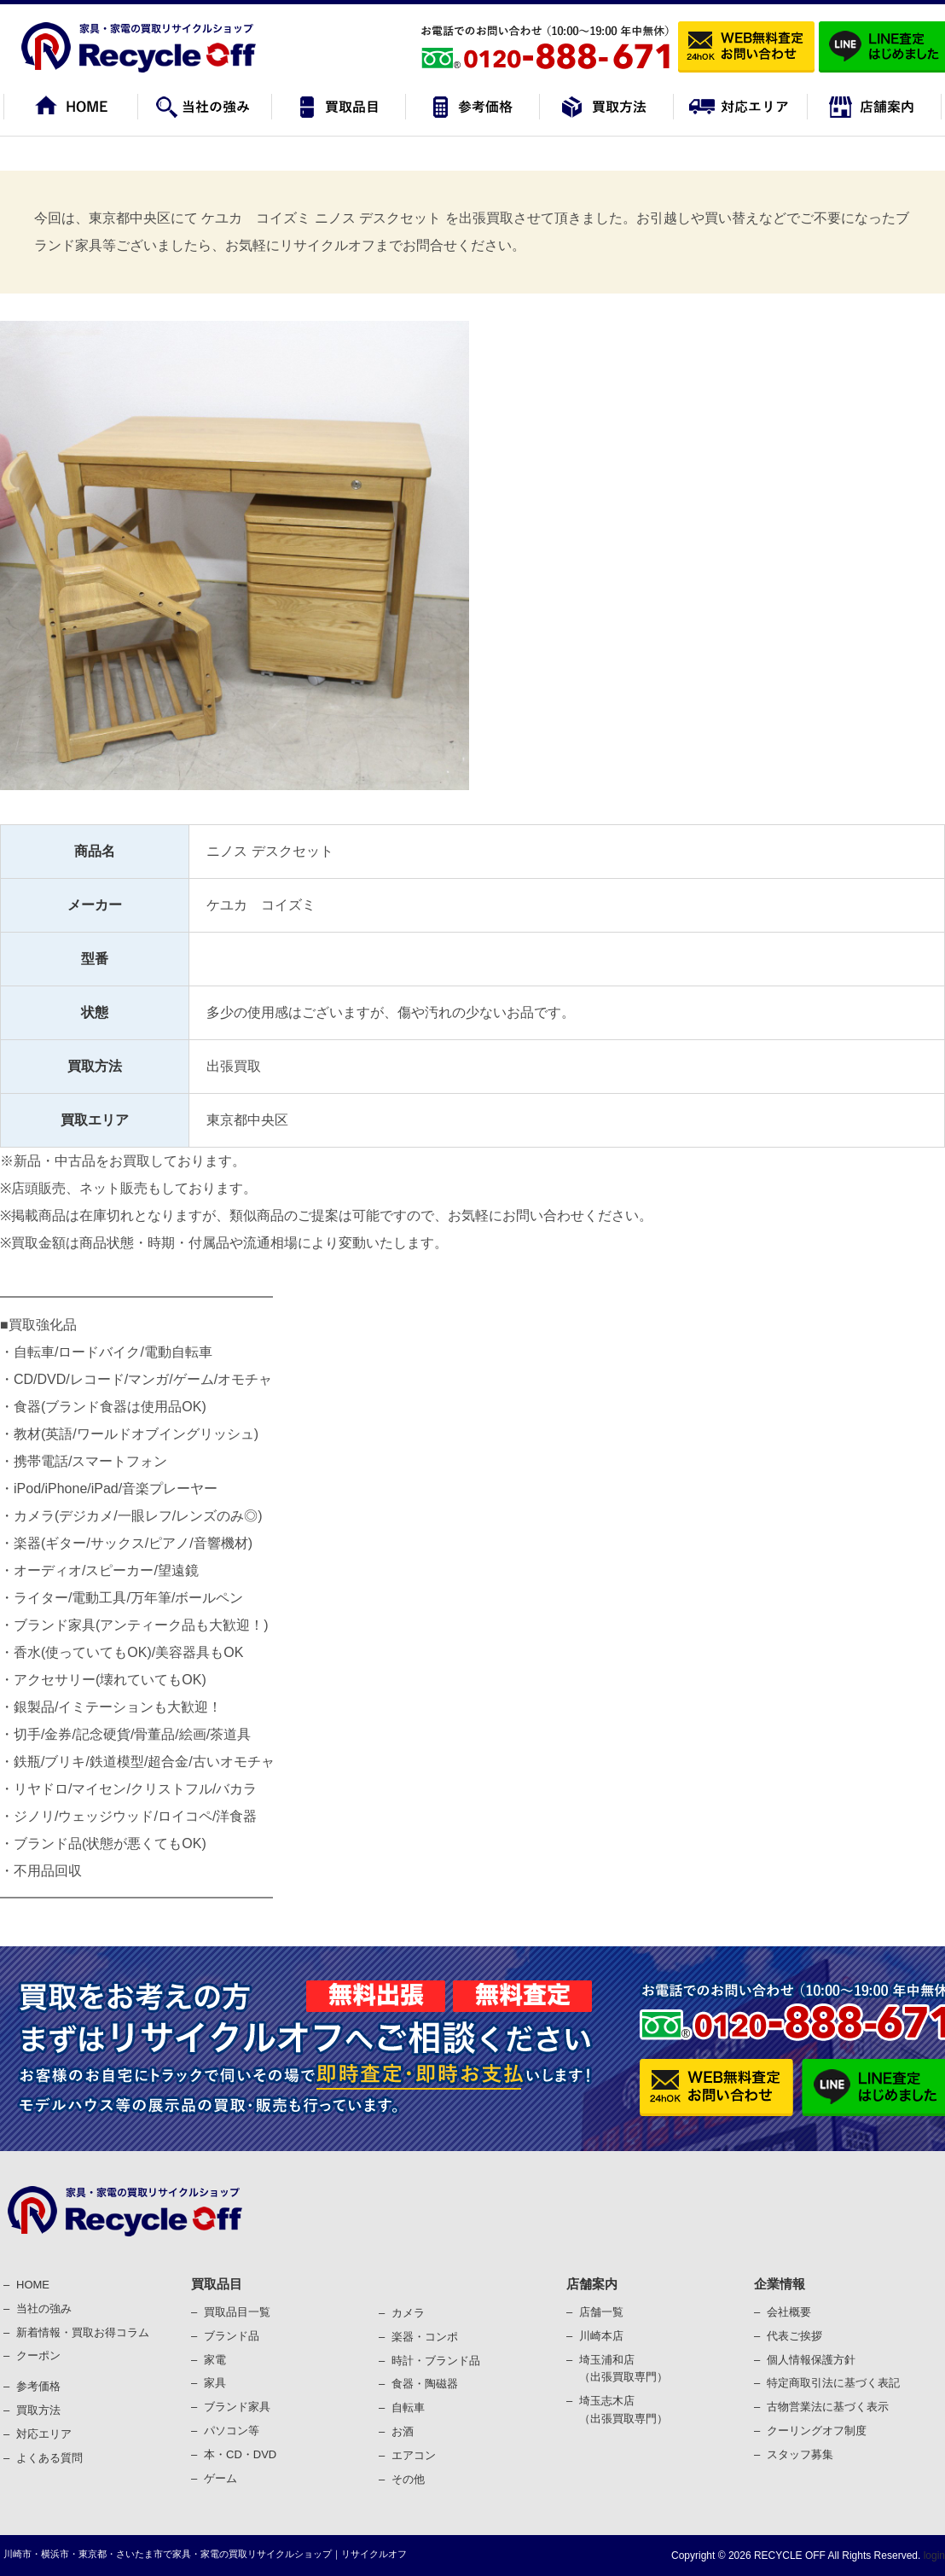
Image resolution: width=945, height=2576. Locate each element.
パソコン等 (231, 2430)
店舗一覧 (601, 2312)
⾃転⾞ (408, 2407)
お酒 (402, 2431)
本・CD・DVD (240, 2454)
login (932, 2555)
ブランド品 (231, 2335)
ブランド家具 (237, 2406)
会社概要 (789, 2312)
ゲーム (220, 2478)
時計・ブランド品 (435, 2360)
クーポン (38, 2355)
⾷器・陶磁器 (424, 2383)
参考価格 (38, 2386)
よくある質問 (49, 2457)
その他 (408, 2479)
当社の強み (44, 2308)
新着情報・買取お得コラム (82, 2332)
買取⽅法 (38, 2410)
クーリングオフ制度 (817, 2430)
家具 (215, 2382)
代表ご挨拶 (794, 2335)
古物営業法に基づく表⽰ (828, 2406)
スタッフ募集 (800, 2454)
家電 (215, 2359)
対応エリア (44, 2434)
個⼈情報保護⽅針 (811, 2359)
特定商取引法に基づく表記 (833, 2382)
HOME (32, 2284)
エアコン (413, 2455)
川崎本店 (601, 2335)
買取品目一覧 (237, 2312)
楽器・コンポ (424, 2336)
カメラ (408, 2312)
